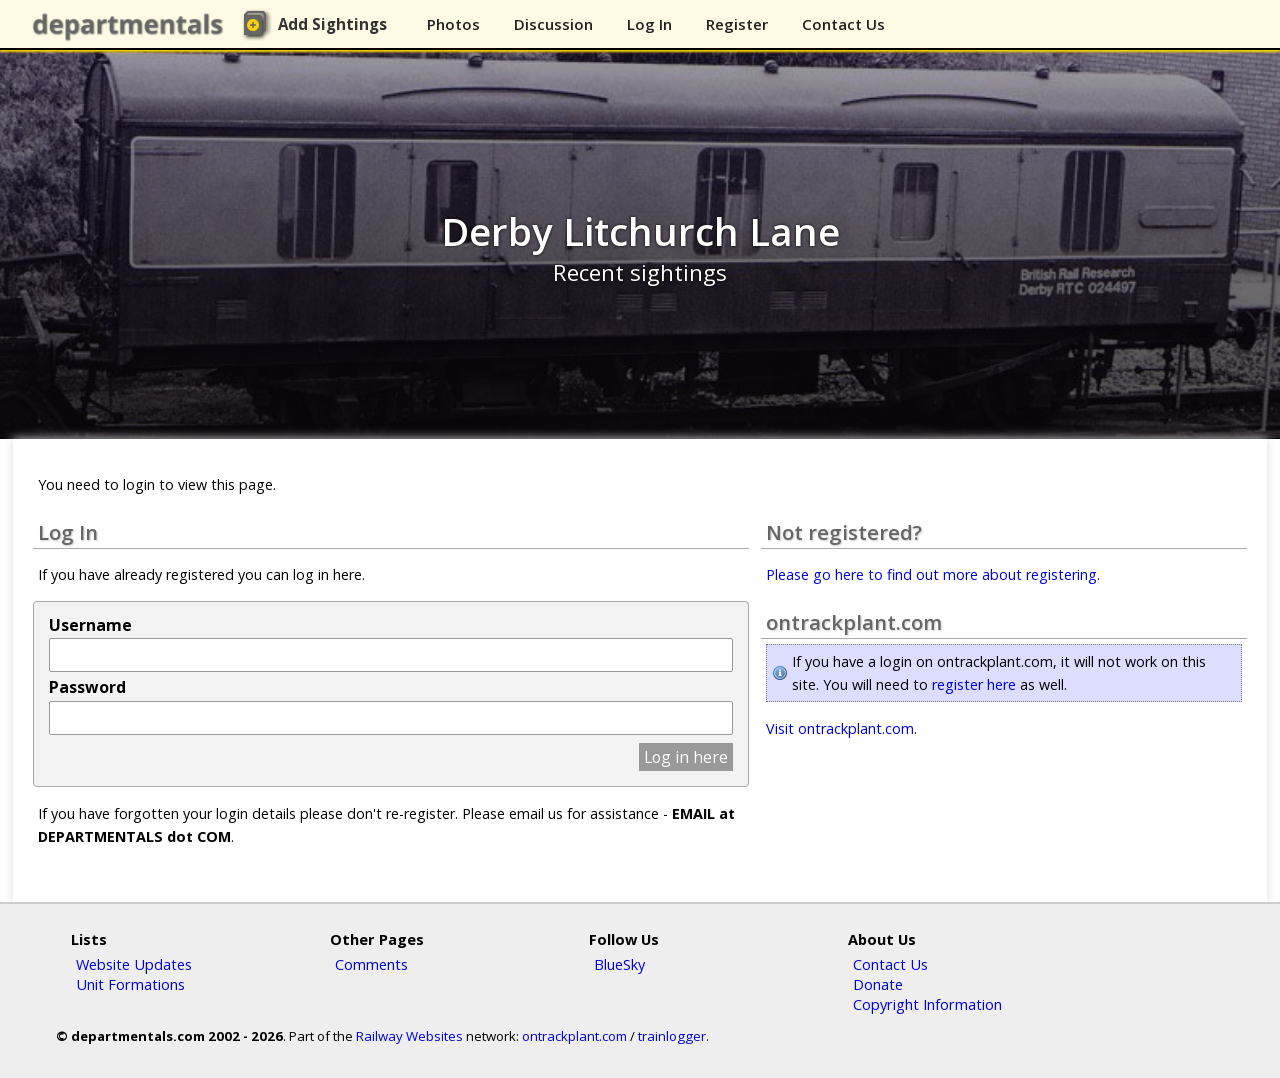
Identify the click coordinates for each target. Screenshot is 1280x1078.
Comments (371, 964)
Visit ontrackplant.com (840, 728)
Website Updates (134, 964)
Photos (453, 24)
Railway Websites (409, 1036)
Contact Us (843, 24)
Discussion (553, 24)
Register (737, 24)
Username (90, 625)
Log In (649, 24)
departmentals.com (132, 25)
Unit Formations (130, 984)
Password (87, 687)
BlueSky (619, 964)
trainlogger (672, 1036)
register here (974, 684)
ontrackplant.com (574, 1036)
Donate (878, 984)
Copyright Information (927, 1004)
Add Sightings (332, 24)
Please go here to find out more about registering (931, 574)
